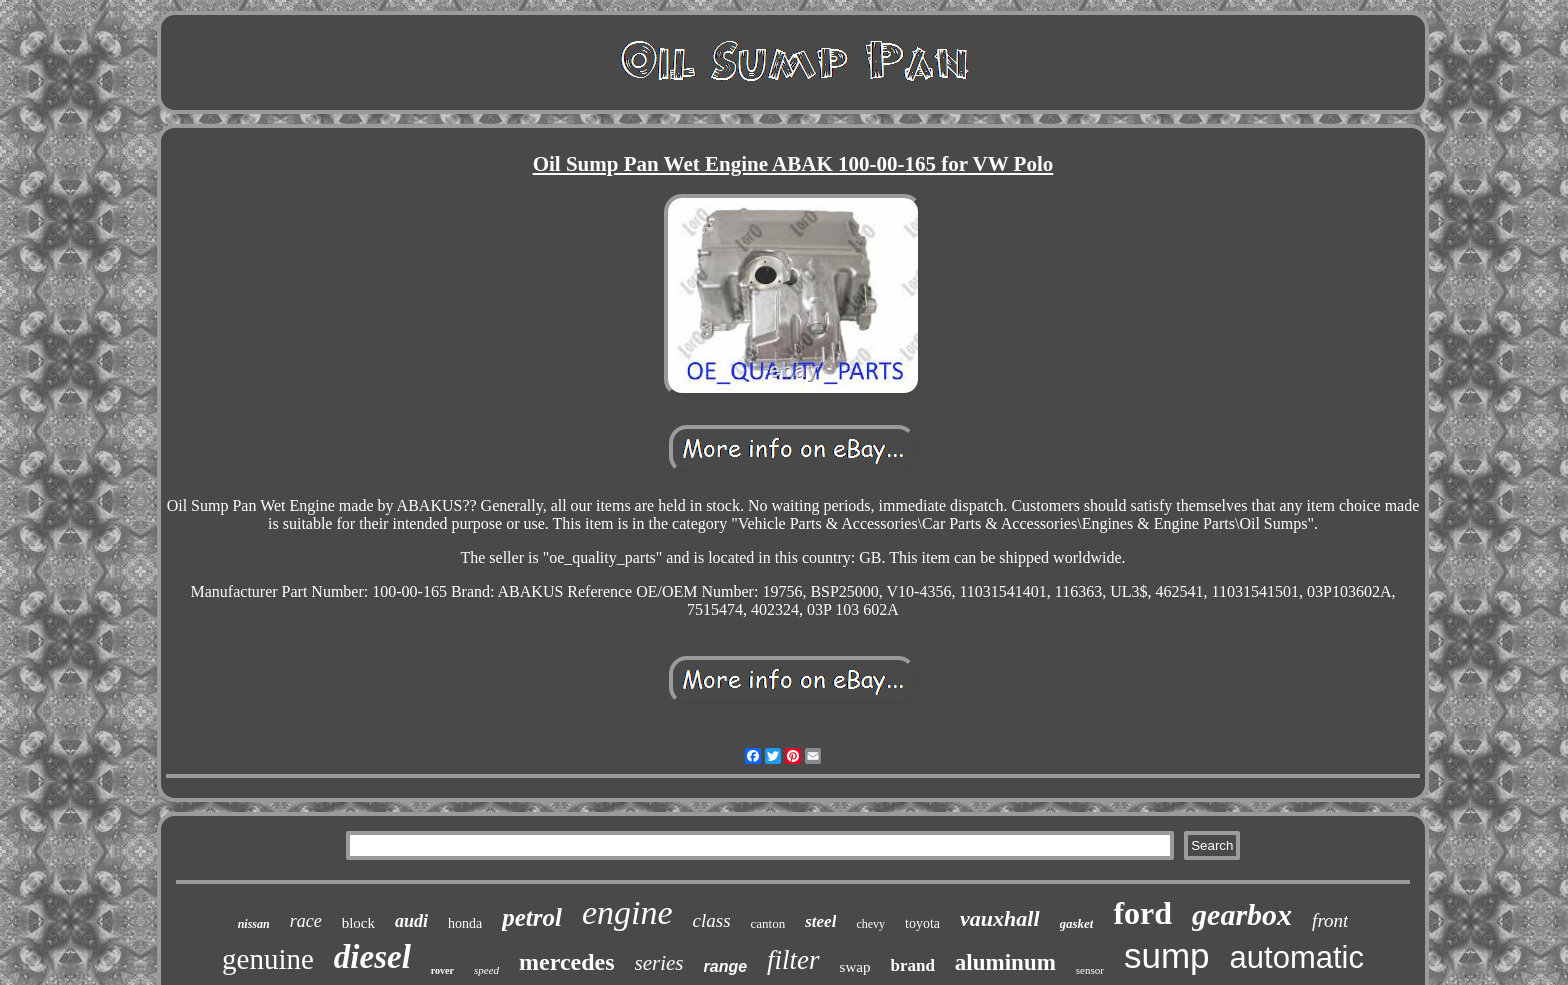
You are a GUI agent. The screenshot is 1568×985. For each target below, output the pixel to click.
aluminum (1005, 962)
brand (912, 965)
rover (442, 970)
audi (411, 921)
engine (627, 912)
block (358, 923)
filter (793, 960)
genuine (268, 959)
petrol (532, 917)
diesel (372, 957)
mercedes (567, 962)
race (306, 921)
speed (486, 970)
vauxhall (999, 918)
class (712, 920)
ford (1142, 913)
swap (855, 967)
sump (1167, 955)
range (726, 966)
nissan (254, 924)
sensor (1090, 970)
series (659, 963)
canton (768, 923)
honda (465, 923)
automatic (1297, 957)
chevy (870, 924)
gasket (1077, 923)
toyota (922, 923)
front (1330, 920)
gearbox (1242, 914)
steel (820, 921)
